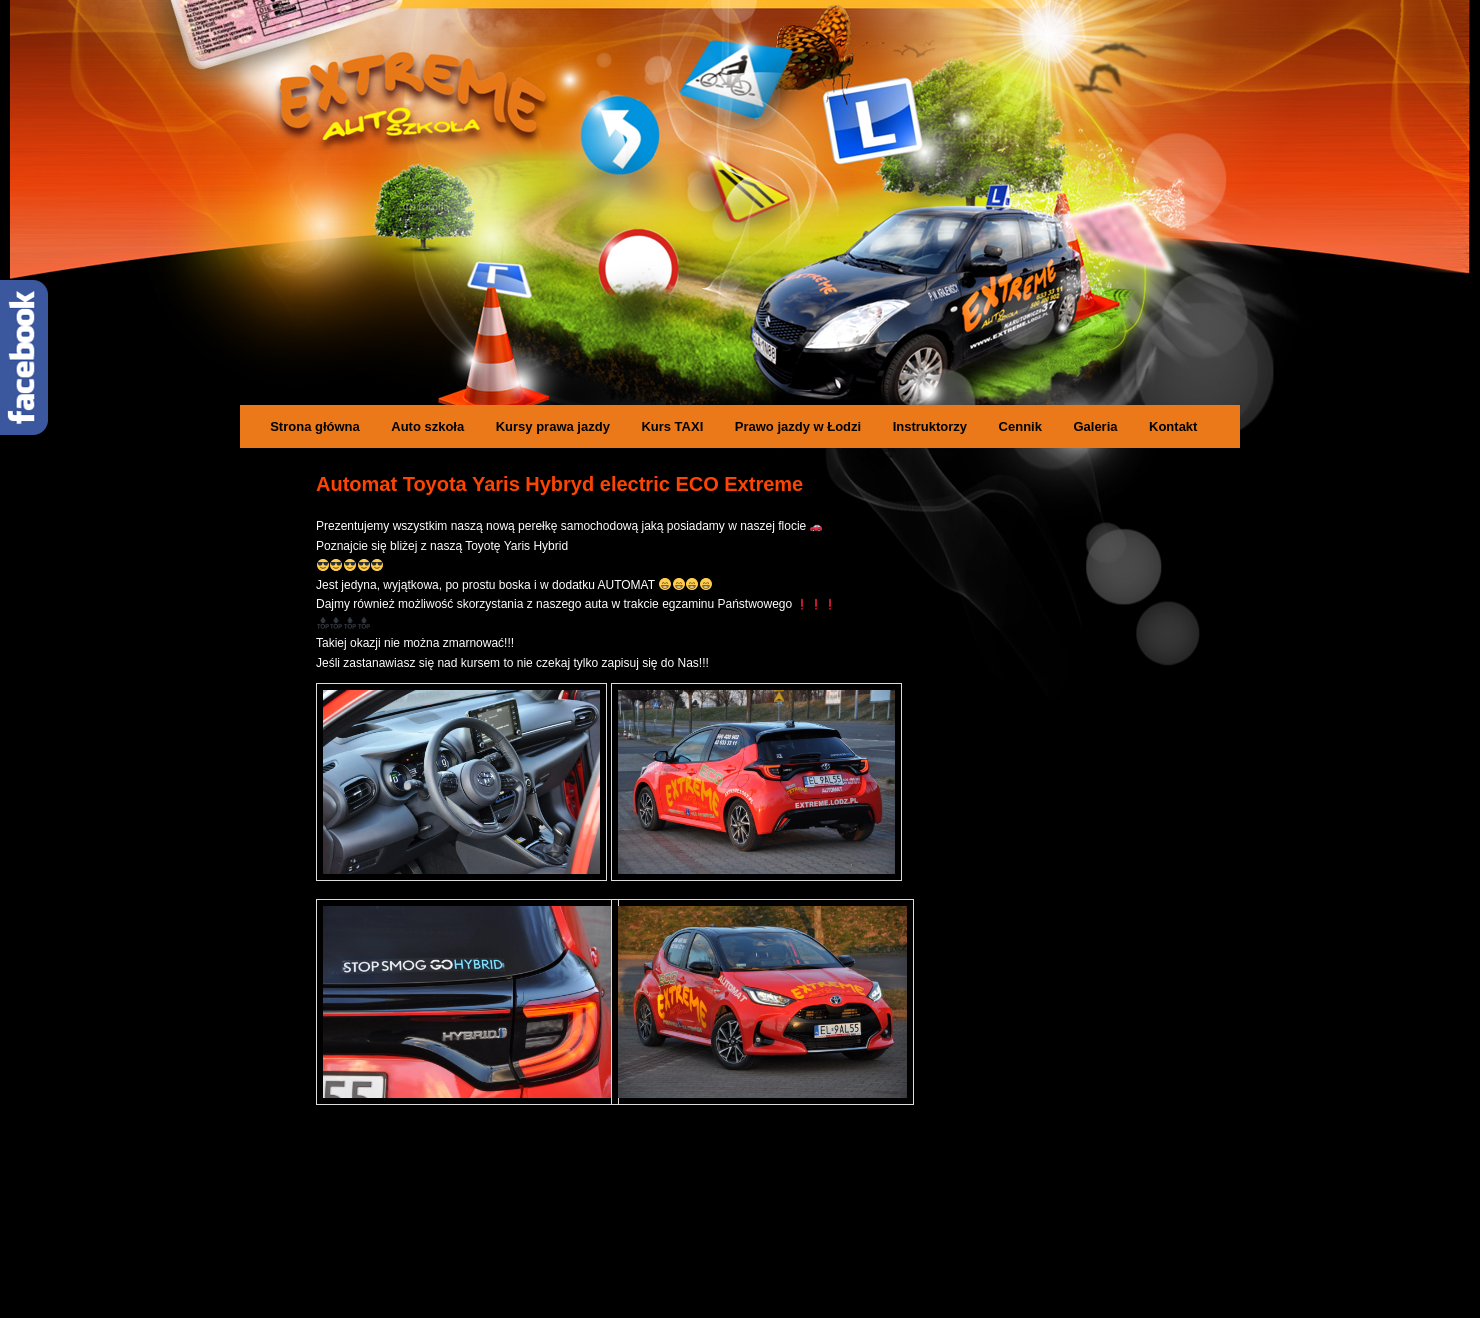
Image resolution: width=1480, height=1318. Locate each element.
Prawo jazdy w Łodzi (798, 426)
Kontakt (1173, 426)
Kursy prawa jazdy (553, 426)
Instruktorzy (930, 426)
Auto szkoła (427, 426)
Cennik (1020, 426)
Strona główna (315, 426)
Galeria (1095, 426)
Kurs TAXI (672, 426)
